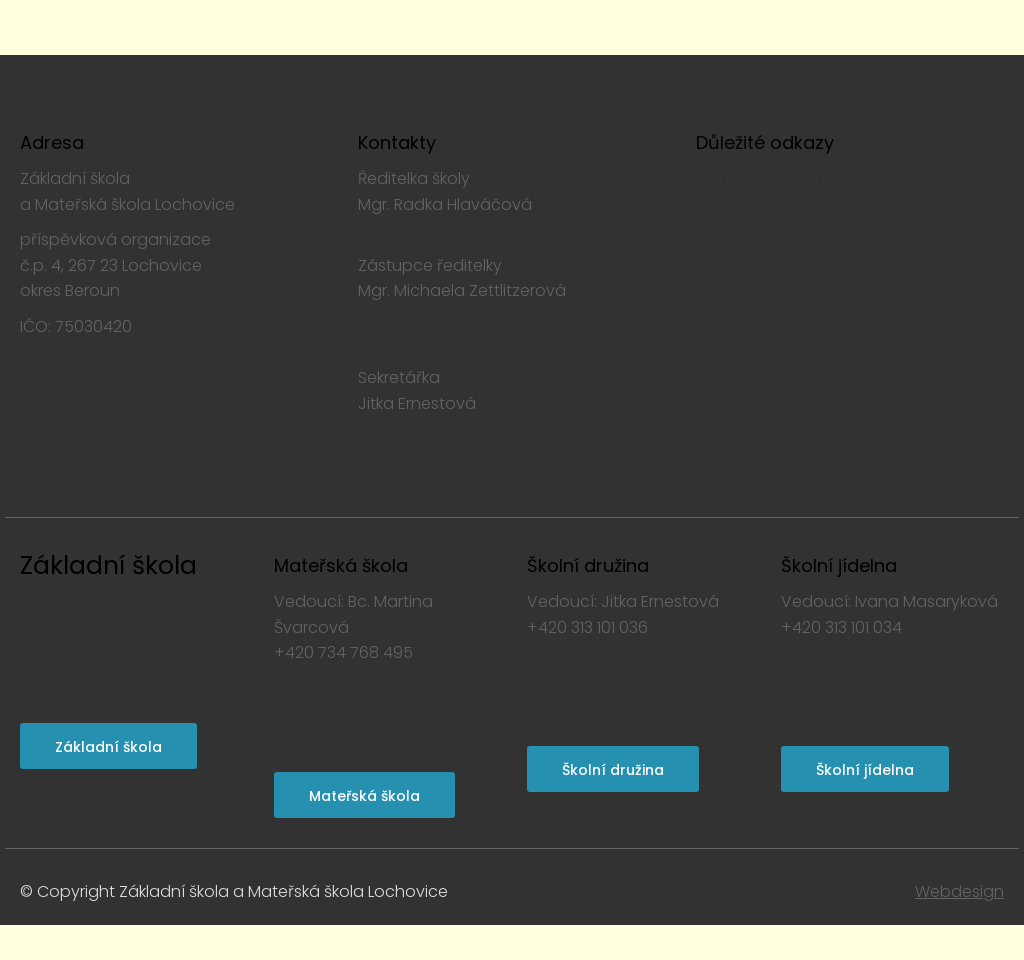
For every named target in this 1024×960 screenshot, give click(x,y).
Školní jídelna (865, 770)
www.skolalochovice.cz (110, 362)
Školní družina (613, 770)
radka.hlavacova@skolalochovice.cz (501, 229)
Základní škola (108, 565)
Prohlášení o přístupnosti (793, 229)
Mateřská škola (364, 796)
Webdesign (959, 891)
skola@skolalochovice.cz (455, 428)
